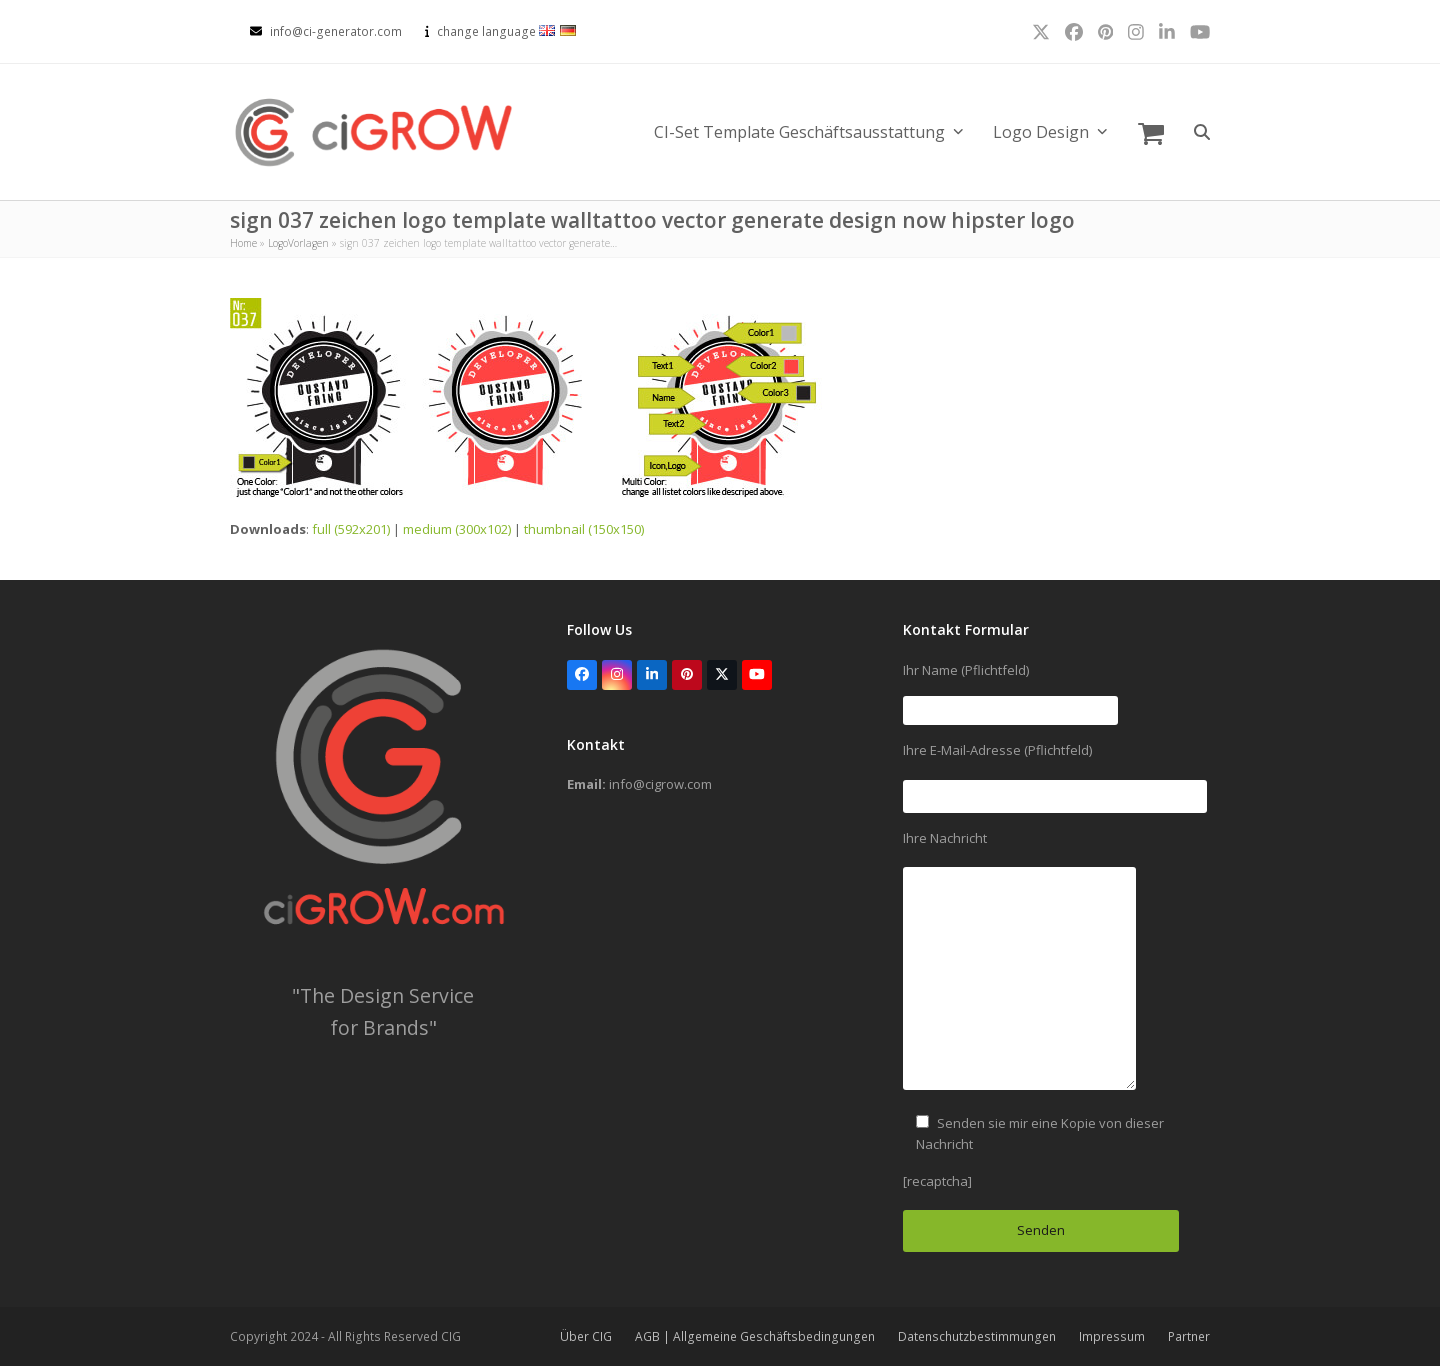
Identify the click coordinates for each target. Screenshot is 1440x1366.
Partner (1189, 1336)
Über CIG (586, 1336)
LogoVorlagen (298, 243)
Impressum (1112, 1336)
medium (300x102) (457, 529)
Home (243, 243)
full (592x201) (351, 529)
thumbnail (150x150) (584, 529)
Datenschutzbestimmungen (977, 1336)
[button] (1151, 132)
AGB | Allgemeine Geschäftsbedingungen (755, 1336)
